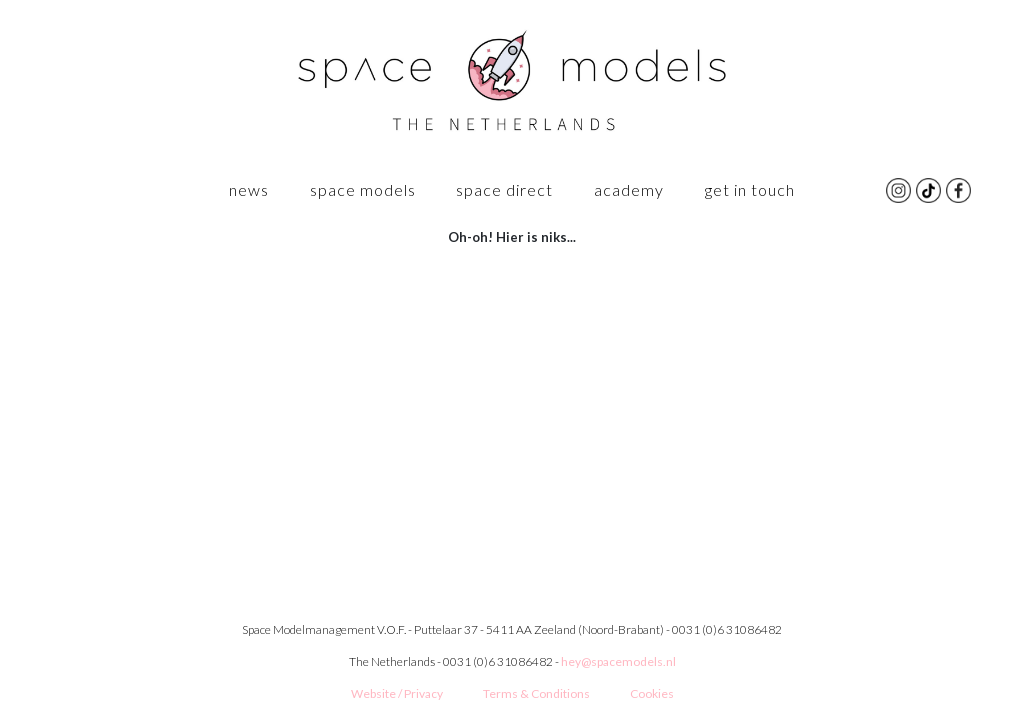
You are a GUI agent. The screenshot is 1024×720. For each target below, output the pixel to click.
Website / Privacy (397, 693)
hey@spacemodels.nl (618, 661)
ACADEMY (629, 189)
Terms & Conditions (536, 693)
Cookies (652, 693)
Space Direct (504, 189)
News (249, 189)
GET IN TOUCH (750, 189)
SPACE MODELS (363, 189)
